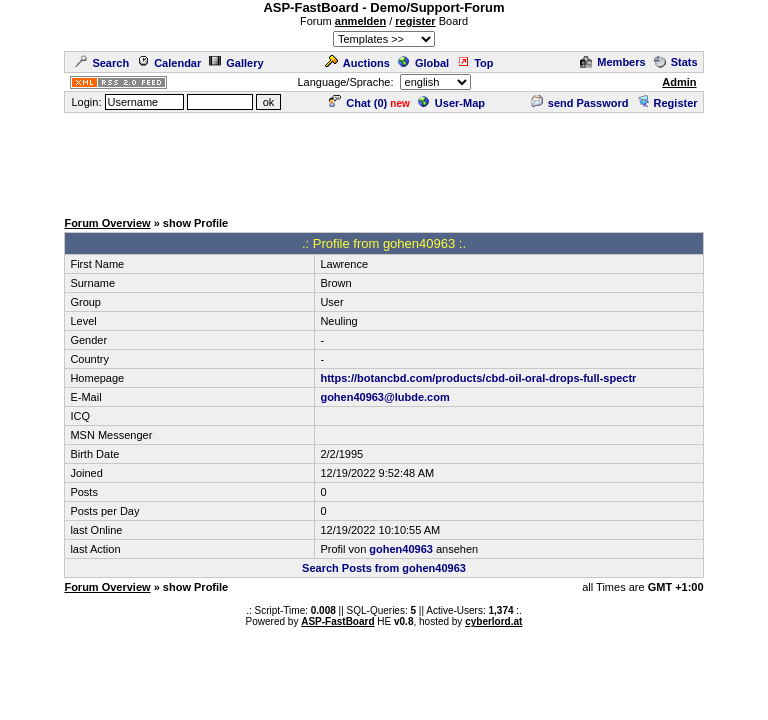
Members (612, 62)
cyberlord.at (493, 621)
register (415, 21)
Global (423, 63)
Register (667, 103)
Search (102, 63)
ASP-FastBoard (337, 621)
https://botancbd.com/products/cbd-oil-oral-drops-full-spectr (478, 378)
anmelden (360, 21)
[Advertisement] (384, 160)
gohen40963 (401, 549)
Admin (679, 82)
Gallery (236, 63)
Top (475, 63)
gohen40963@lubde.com (384, 397)
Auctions (357, 63)
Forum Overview (107, 223)
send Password (580, 103)
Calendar (169, 63)
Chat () (358, 103)
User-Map (451, 103)
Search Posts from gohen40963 (384, 568)
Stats (676, 62)
